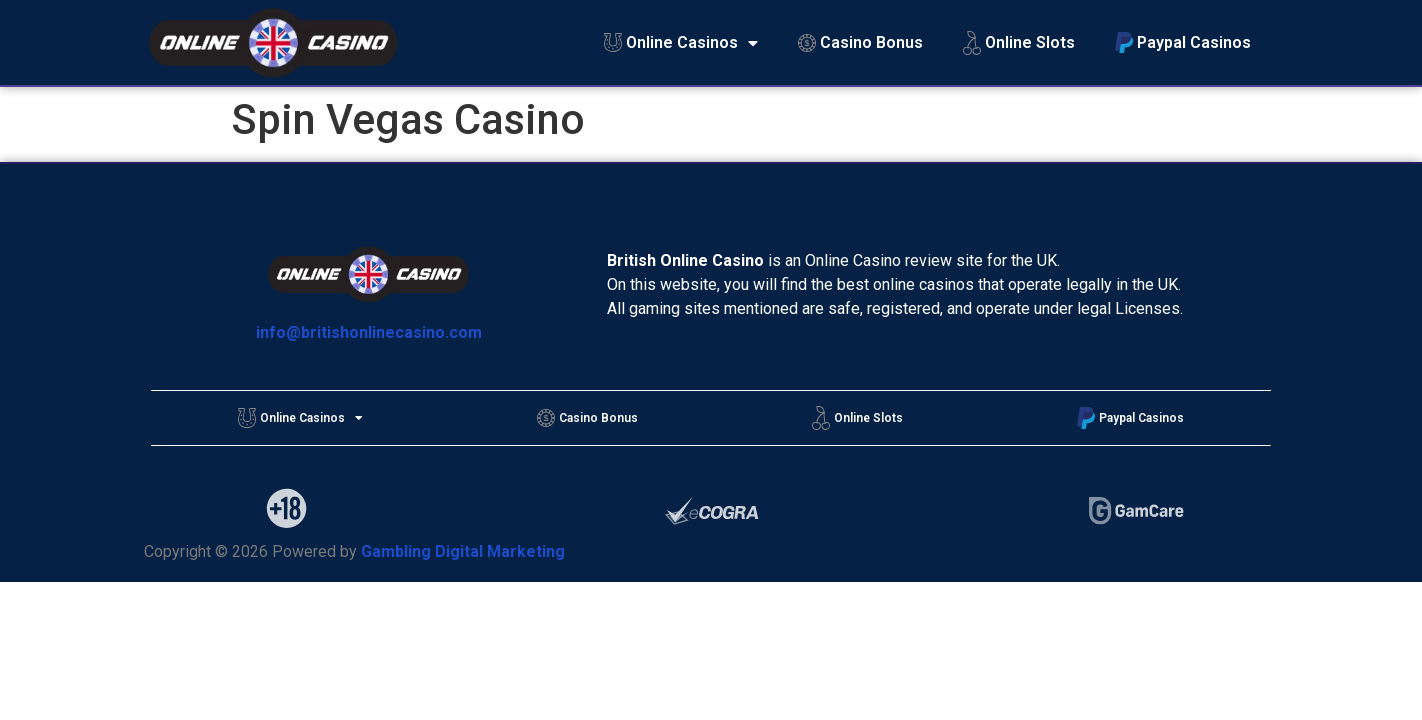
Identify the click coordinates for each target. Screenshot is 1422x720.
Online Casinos (681, 43)
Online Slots (1019, 43)
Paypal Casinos (1183, 42)
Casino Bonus (860, 42)
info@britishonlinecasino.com (369, 332)
